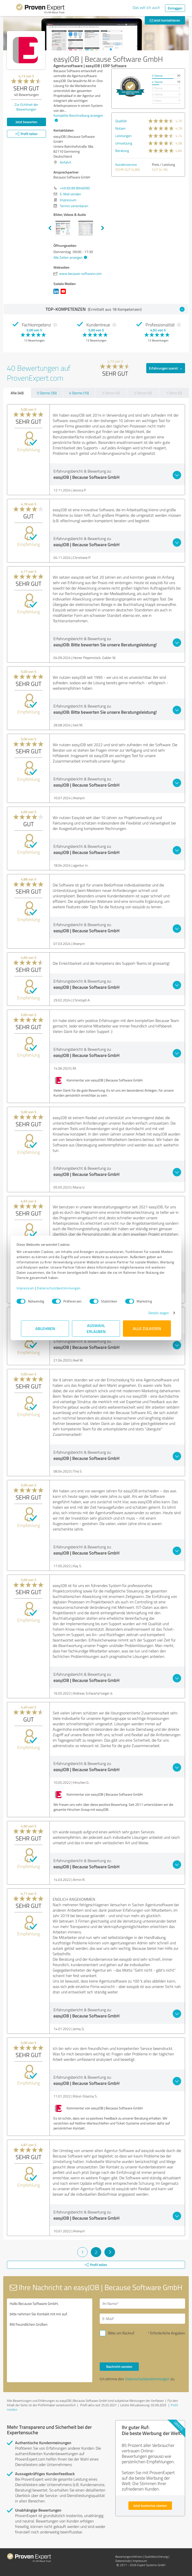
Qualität (121, 120)
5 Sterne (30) (47, 393)
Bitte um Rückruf (121, 2333)
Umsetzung (123, 143)
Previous (49, 228)
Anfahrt (65, 162)
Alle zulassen (147, 1328)
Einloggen (175, 8)
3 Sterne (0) (111, 393)
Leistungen (123, 135)
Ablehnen (45, 1328)
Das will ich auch (146, 7)
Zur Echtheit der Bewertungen (26, 107)
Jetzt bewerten (26, 121)
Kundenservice (126, 164)
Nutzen (120, 128)
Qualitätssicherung (156, 2556)
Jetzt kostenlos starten (150, 2505)
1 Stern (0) (174, 393)
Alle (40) (17, 393)
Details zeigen (154, 1312)
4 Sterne (157, 82)
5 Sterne (157, 76)
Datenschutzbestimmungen (63, 1288)
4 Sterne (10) (79, 393)
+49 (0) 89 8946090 (75, 188)
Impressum (30, 1288)
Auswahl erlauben (96, 1328)
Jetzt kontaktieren (165, 20)
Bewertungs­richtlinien (128, 2556)
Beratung (122, 150)
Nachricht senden (119, 2366)
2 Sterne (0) (143, 393)
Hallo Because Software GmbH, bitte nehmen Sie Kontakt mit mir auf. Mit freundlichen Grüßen (49, 2340)
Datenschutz (123, 2561)
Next (102, 228)
